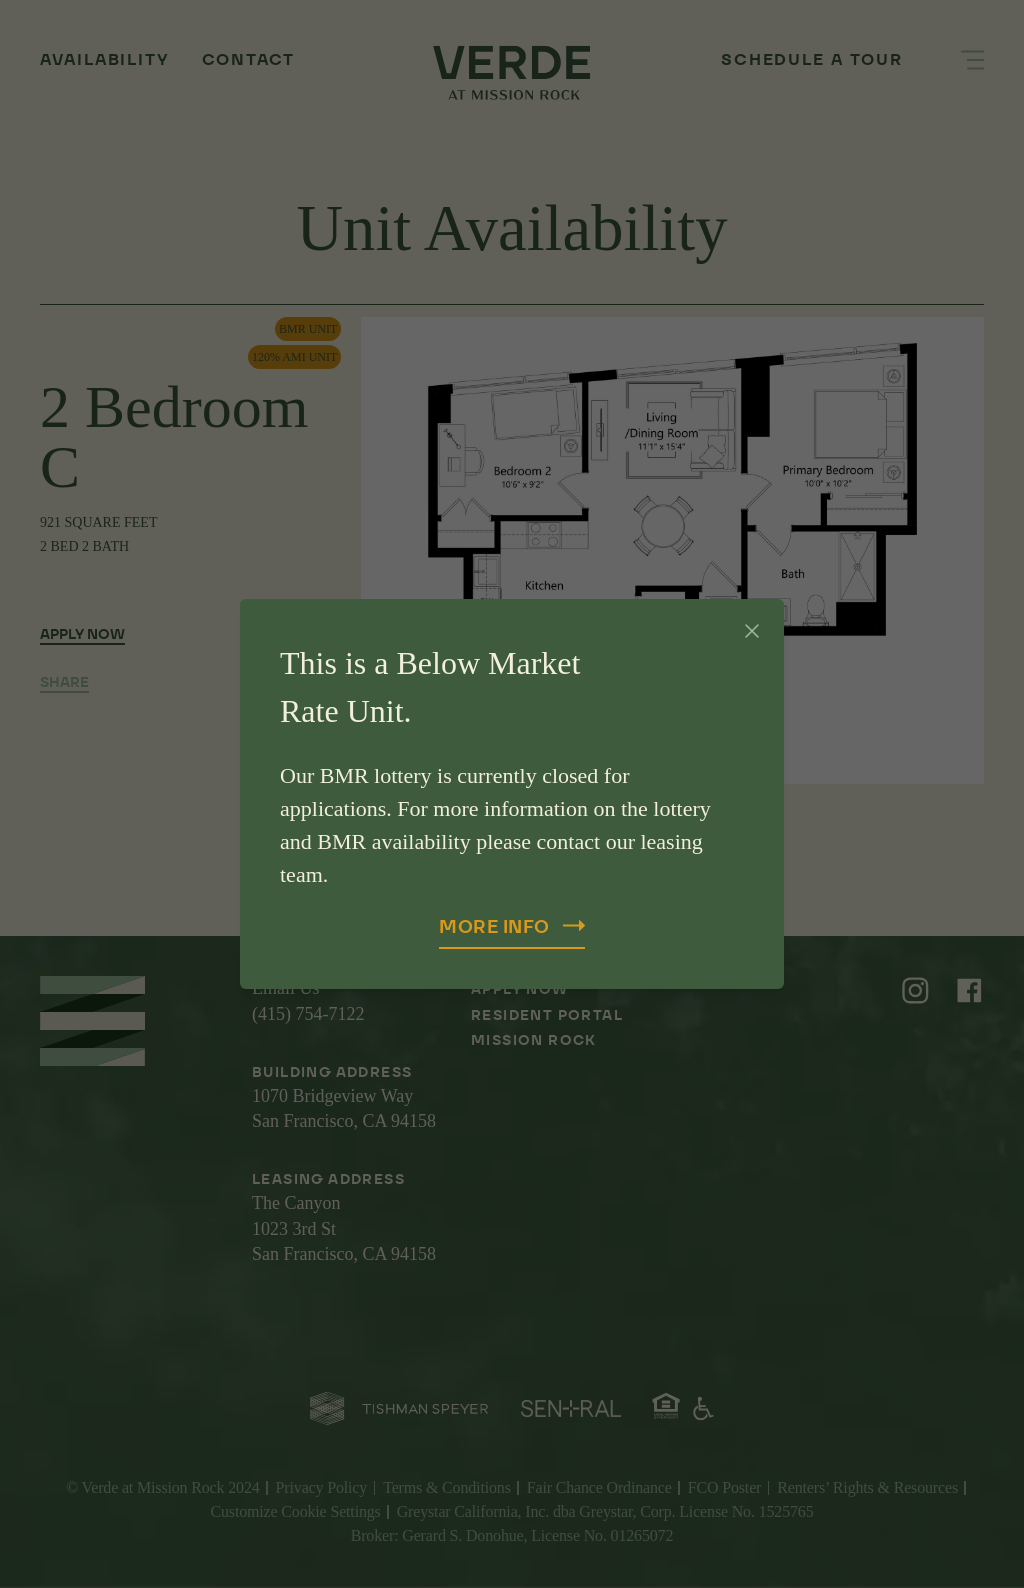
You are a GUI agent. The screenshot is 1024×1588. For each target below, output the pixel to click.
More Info (511, 926)
